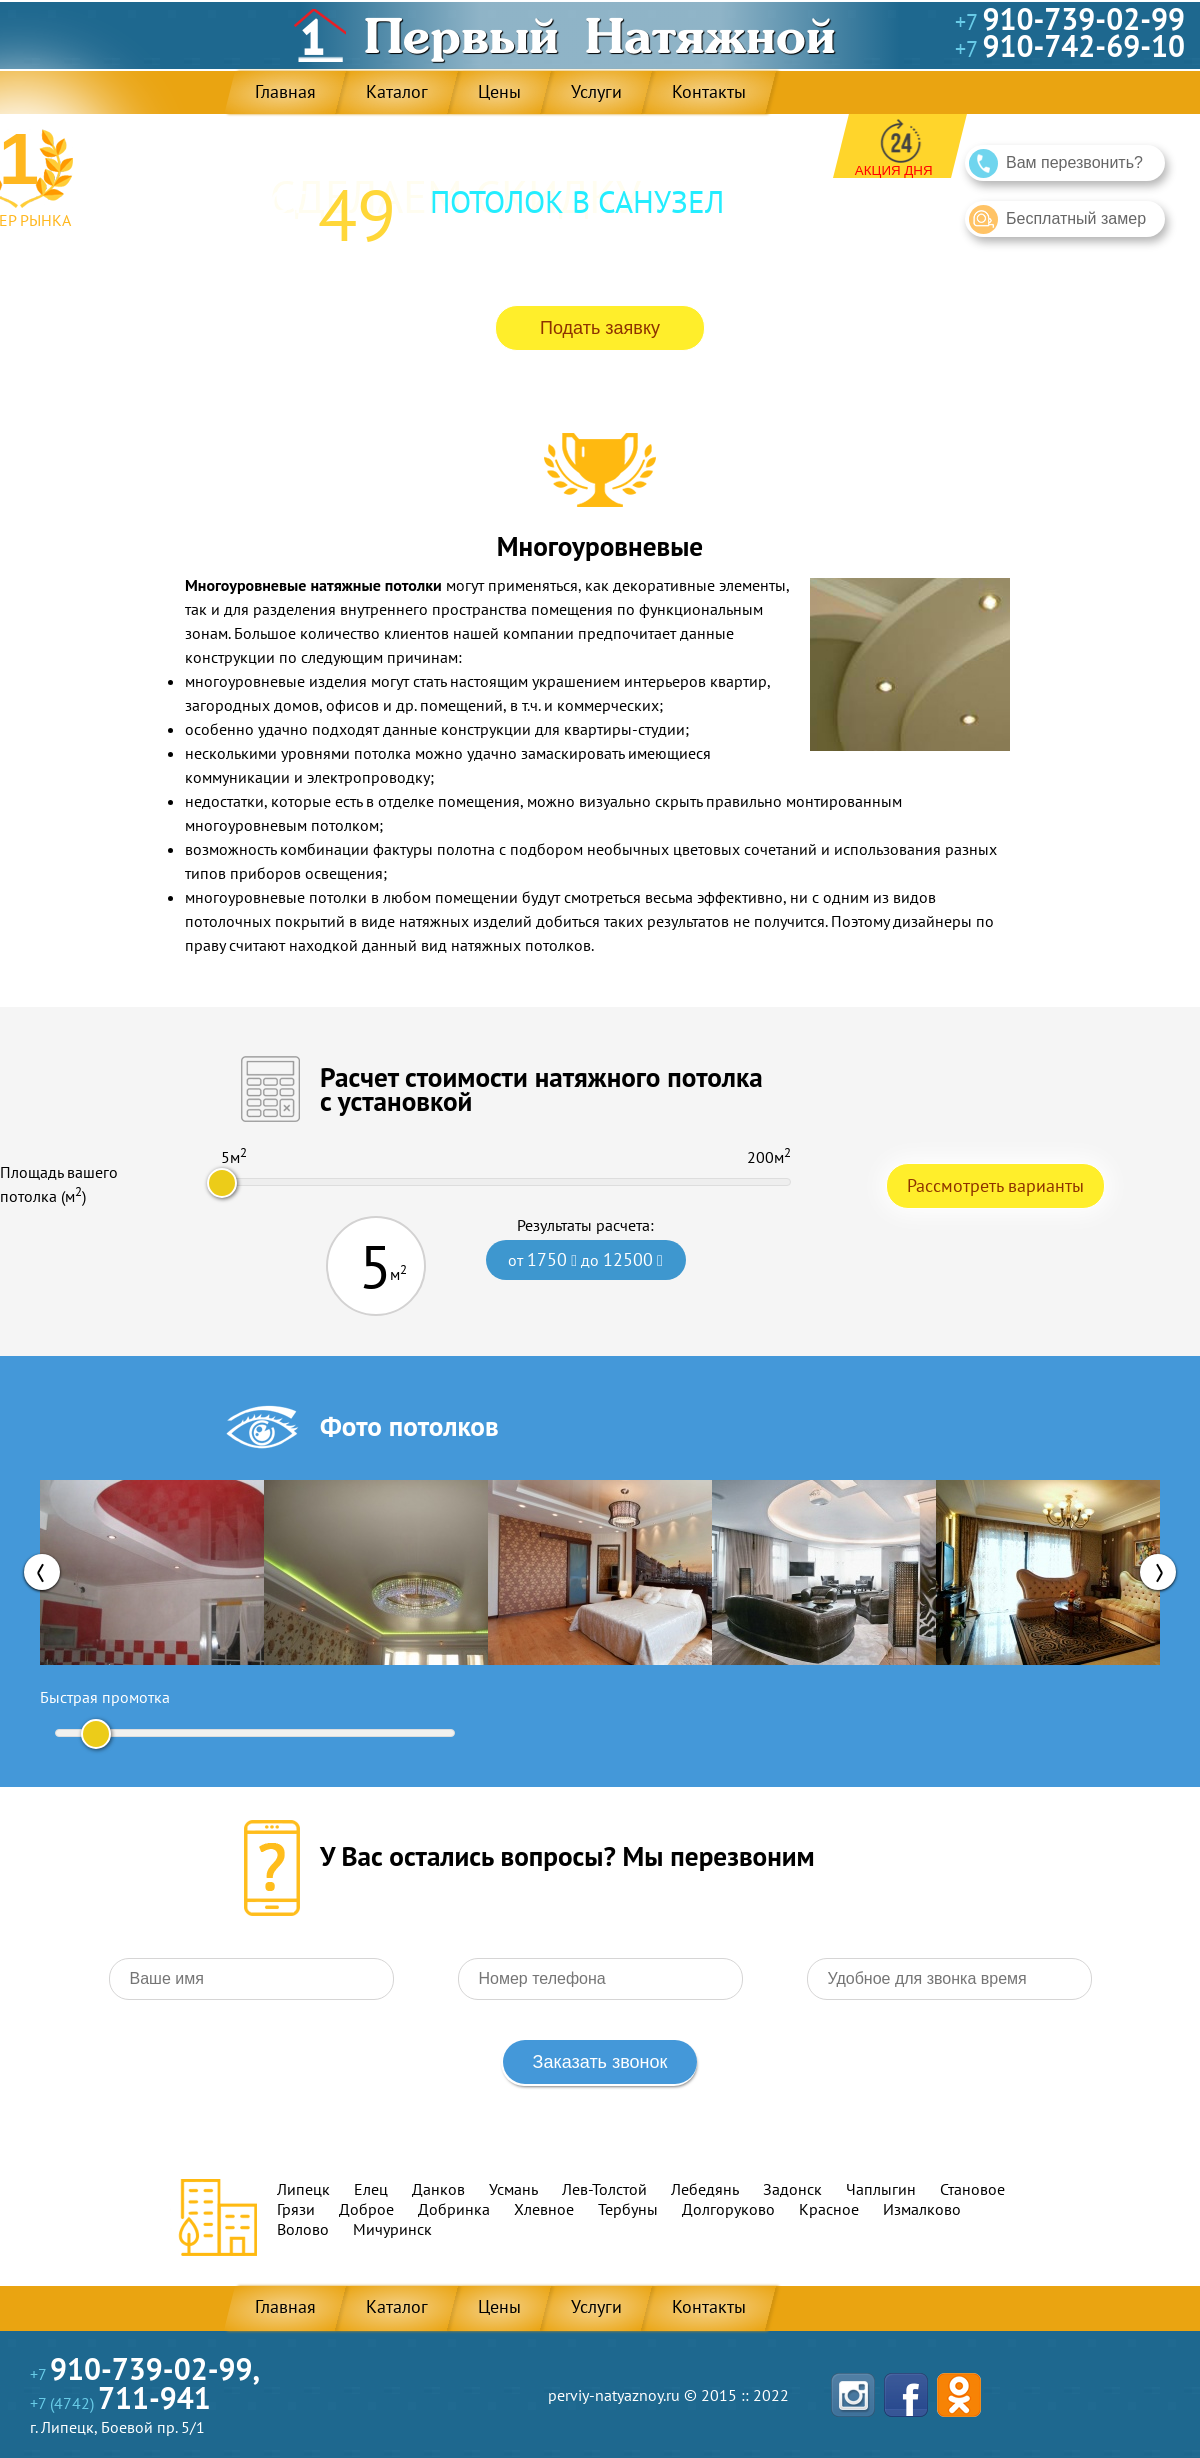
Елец (371, 2189)
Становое (972, 2189)
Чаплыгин (881, 2189)
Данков (438, 2189)
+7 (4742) (120, 2403)
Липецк (303, 2189)
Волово (303, 2229)
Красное (829, 2209)
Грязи (296, 2209)
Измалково (922, 2209)
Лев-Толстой (604, 2189)
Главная (285, 91)
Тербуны (628, 2209)
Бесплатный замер (1057, 219)
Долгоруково (728, 2209)
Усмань (513, 2189)
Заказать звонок (600, 2062)
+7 (1070, 22)
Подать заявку (600, 328)
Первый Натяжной (600, 35)
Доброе (366, 2209)
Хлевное (544, 2209)
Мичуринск (392, 2229)
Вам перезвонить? (1056, 163)
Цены (499, 91)
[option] (152, 1572)
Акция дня (894, 170)
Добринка (454, 2209)
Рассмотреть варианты (995, 1185)
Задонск (792, 2189)
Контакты (709, 91)
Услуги (596, 91)
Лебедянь (705, 2189)
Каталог (397, 91)
